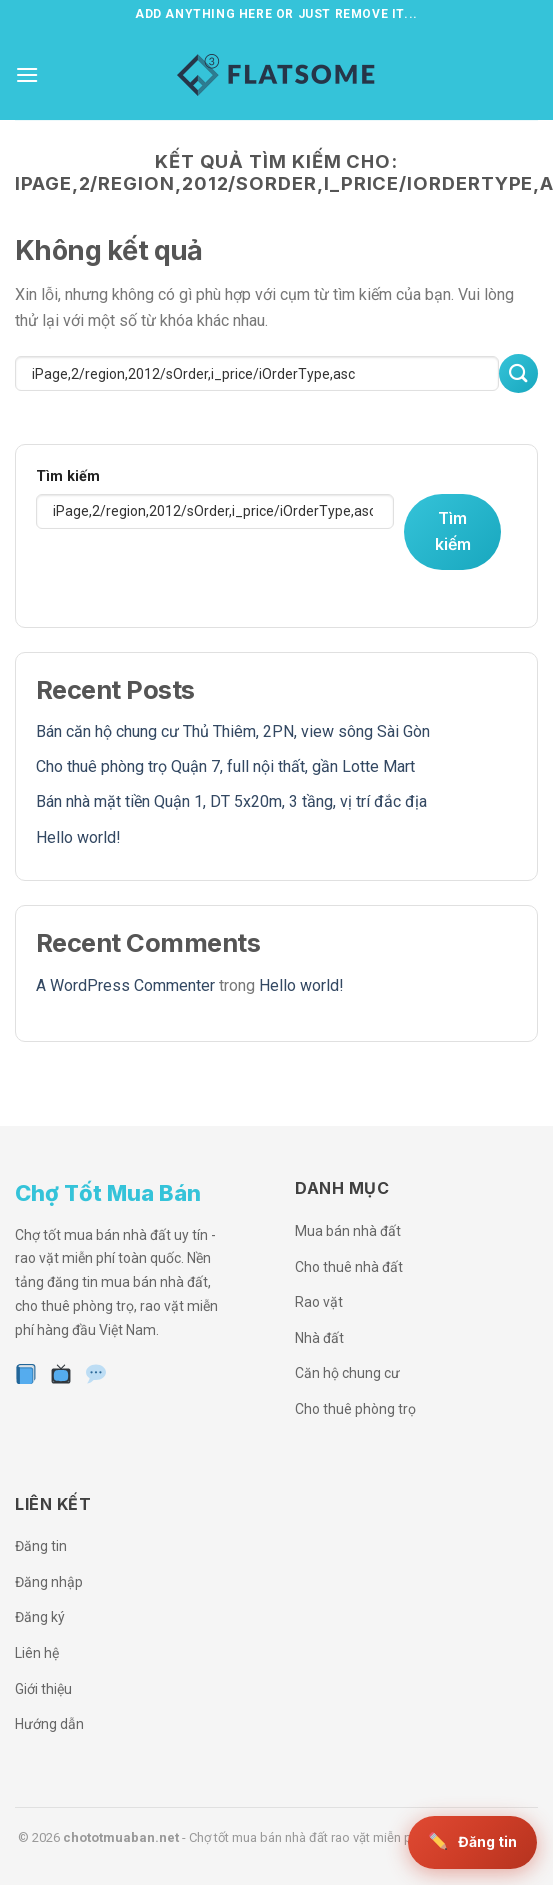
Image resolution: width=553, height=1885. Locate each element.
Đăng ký (40, 1617)
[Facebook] (26, 1375)
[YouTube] (61, 1375)
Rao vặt (319, 1302)
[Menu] (27, 74)
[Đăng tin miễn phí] (473, 1842)
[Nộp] (518, 373)
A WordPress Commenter (125, 985)
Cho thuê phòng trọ (355, 1409)
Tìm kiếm (68, 476)
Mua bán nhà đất (348, 1231)
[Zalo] (96, 1375)
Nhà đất (319, 1338)
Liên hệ (37, 1653)
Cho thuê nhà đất (349, 1267)
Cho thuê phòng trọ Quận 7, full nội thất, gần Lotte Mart (225, 766)
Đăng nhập (49, 1582)
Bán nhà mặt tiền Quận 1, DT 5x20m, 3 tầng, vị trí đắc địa (231, 801)
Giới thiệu (43, 1689)
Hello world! (78, 837)
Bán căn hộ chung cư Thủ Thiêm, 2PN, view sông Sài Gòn (233, 731)
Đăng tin (41, 1546)
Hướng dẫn (49, 1724)
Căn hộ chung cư (347, 1373)
